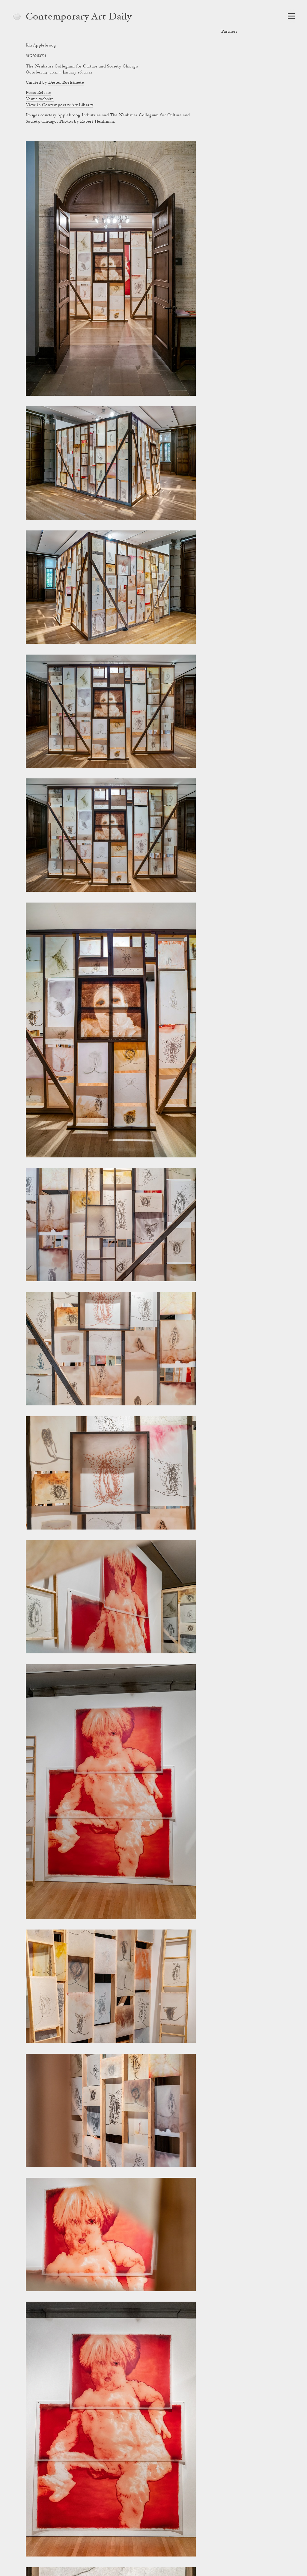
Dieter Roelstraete (66, 83)
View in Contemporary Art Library (59, 105)
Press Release (38, 93)
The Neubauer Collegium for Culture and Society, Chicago (82, 66)
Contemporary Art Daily (79, 17)
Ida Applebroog (41, 45)
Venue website (40, 99)
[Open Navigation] (291, 16)
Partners (229, 32)
